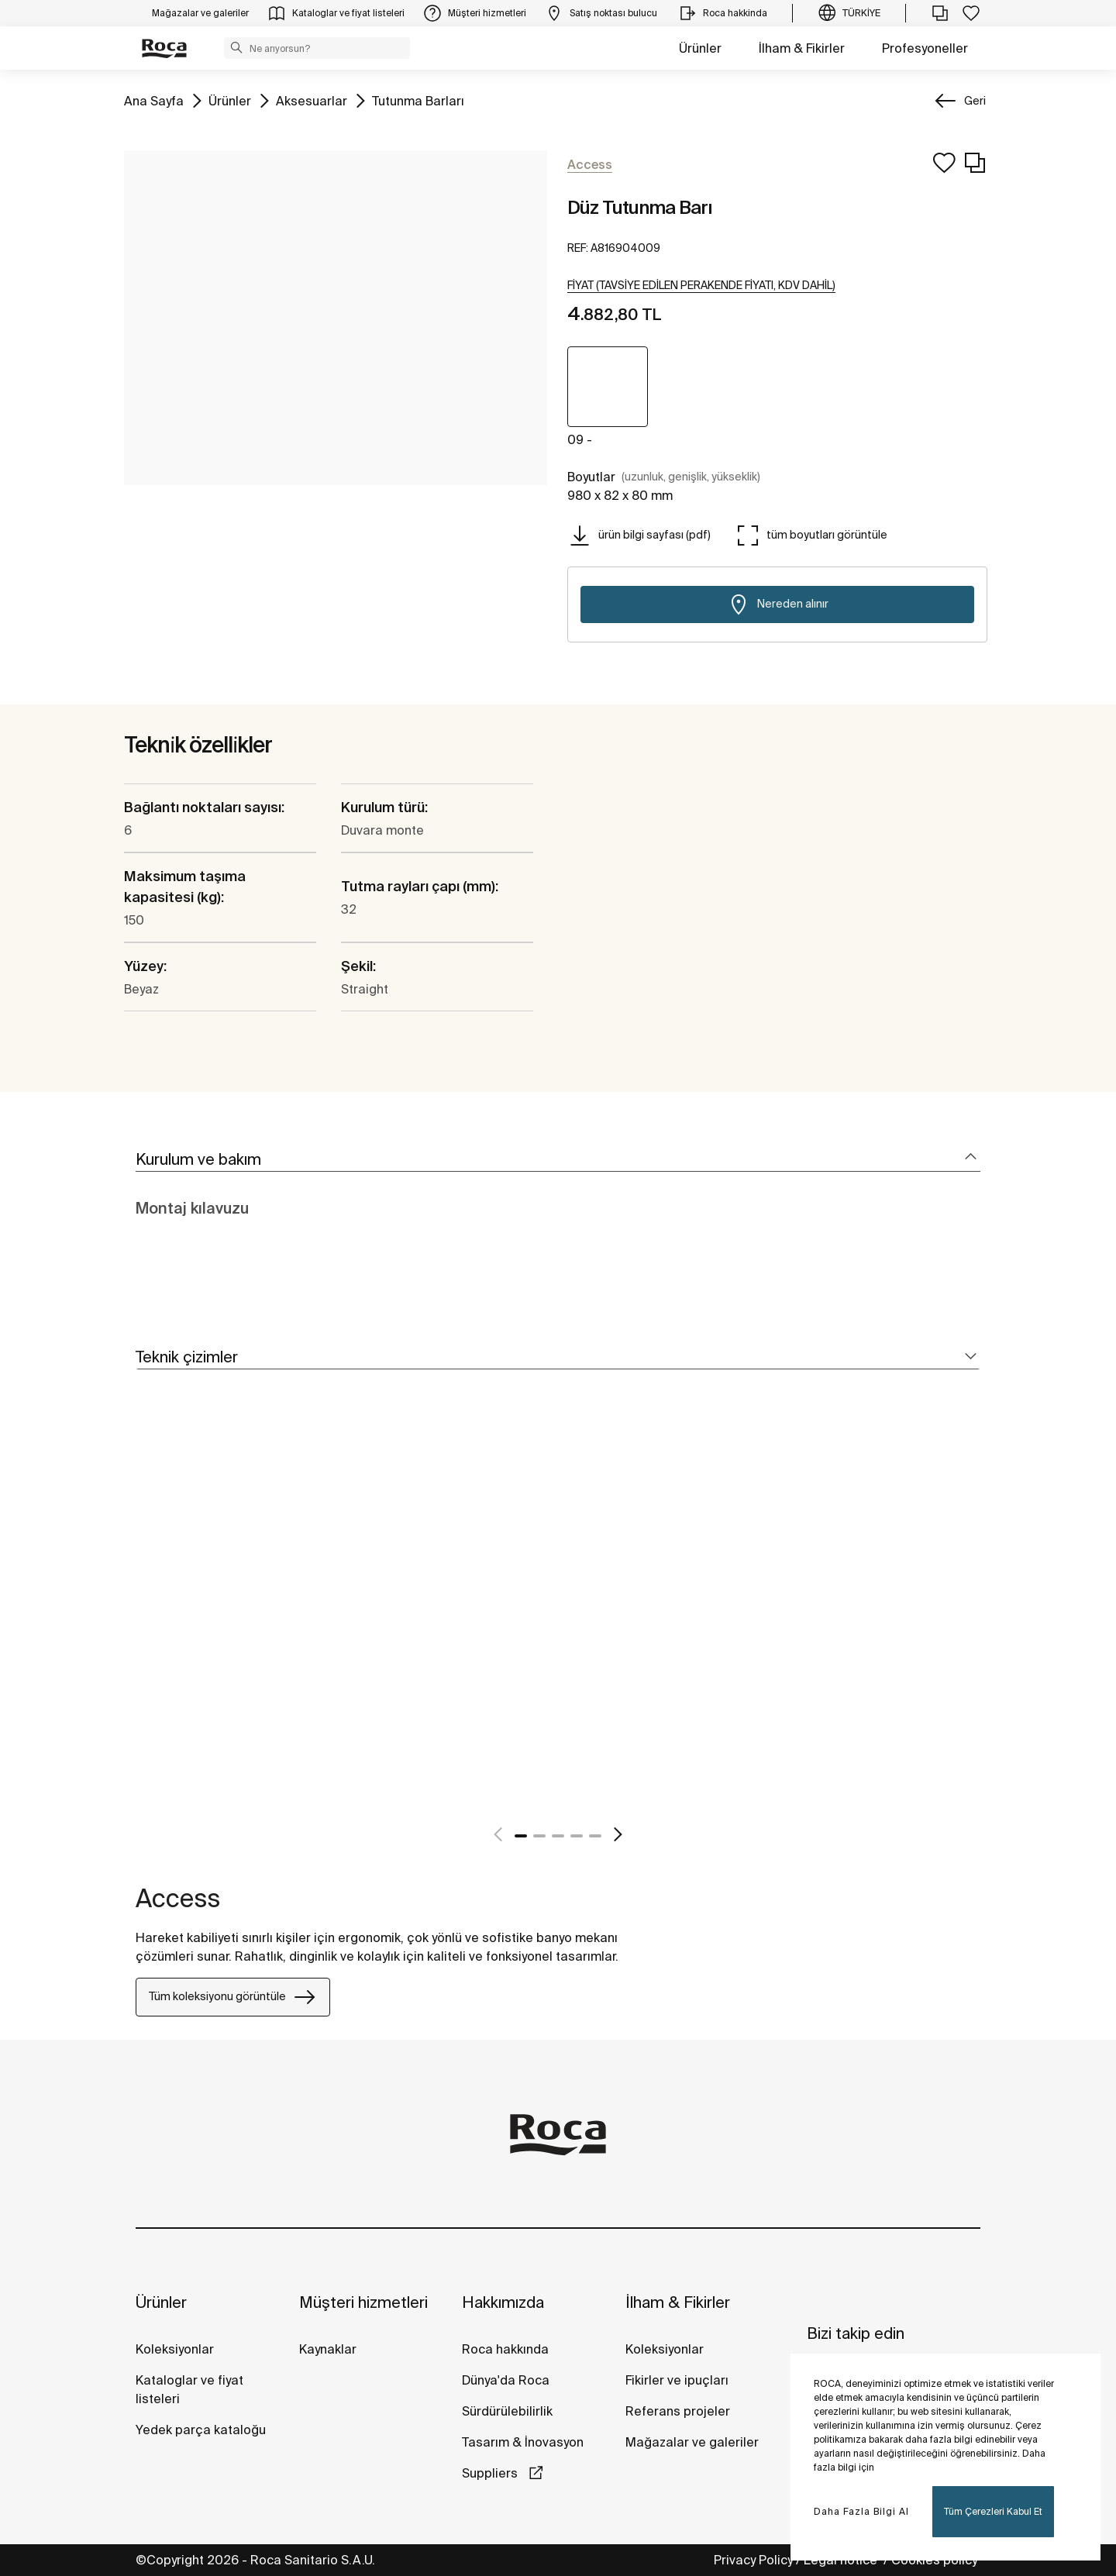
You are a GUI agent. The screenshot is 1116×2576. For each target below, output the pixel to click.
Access (178, 1898)
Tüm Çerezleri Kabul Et (993, 2511)
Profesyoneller (925, 48)
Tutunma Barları (418, 99)
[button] (236, 47)
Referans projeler (677, 2411)
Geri (975, 101)
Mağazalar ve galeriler (692, 2442)
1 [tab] (521, 1835)
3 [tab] (558, 1835)
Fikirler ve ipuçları (676, 2380)
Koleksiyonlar (175, 2349)
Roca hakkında (505, 2349)
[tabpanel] (142, 1624)
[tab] (558, 1160)
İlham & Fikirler (802, 48)
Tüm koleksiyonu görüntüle (233, 1997)
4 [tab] (576, 1835)
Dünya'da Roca (505, 2380)
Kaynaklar (327, 2349)
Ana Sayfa (154, 99)
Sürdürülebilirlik (507, 2411)
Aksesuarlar (311, 99)
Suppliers (491, 2473)
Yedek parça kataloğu (201, 2430)
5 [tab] (595, 1835)
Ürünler (700, 48)
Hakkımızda (503, 2302)
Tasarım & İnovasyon (523, 2442)
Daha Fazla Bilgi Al (861, 2511)
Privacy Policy (753, 2560)
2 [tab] (539, 1835)
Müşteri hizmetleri (363, 2302)
